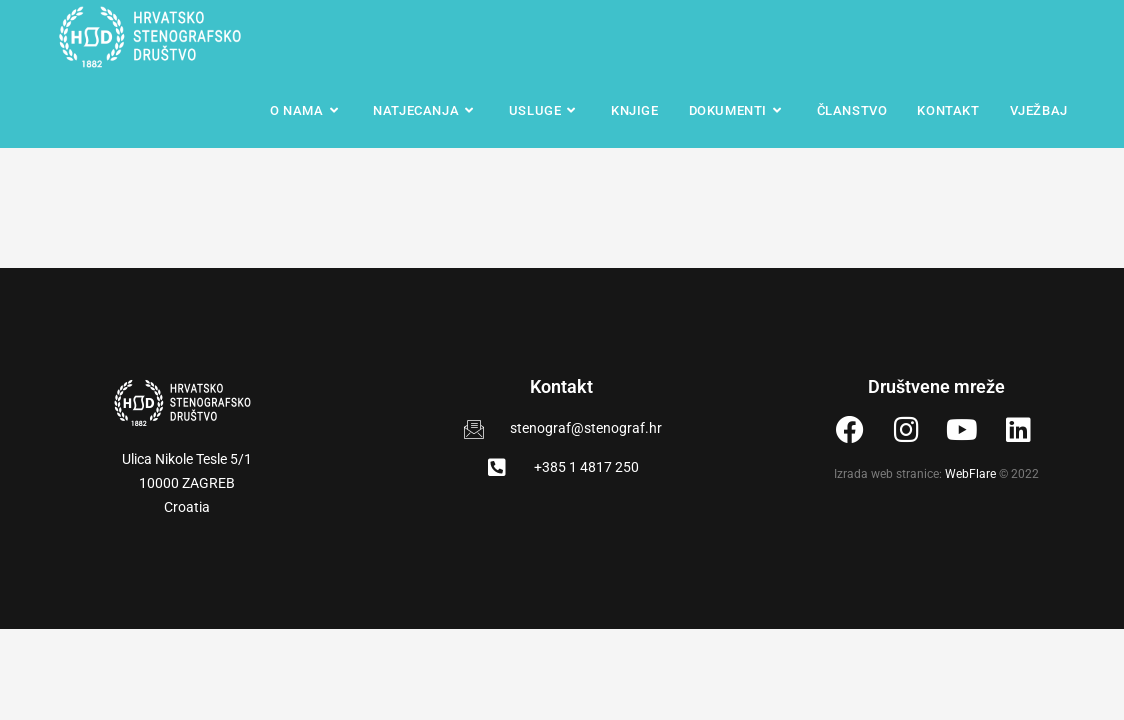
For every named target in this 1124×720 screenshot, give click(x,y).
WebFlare (970, 474)
